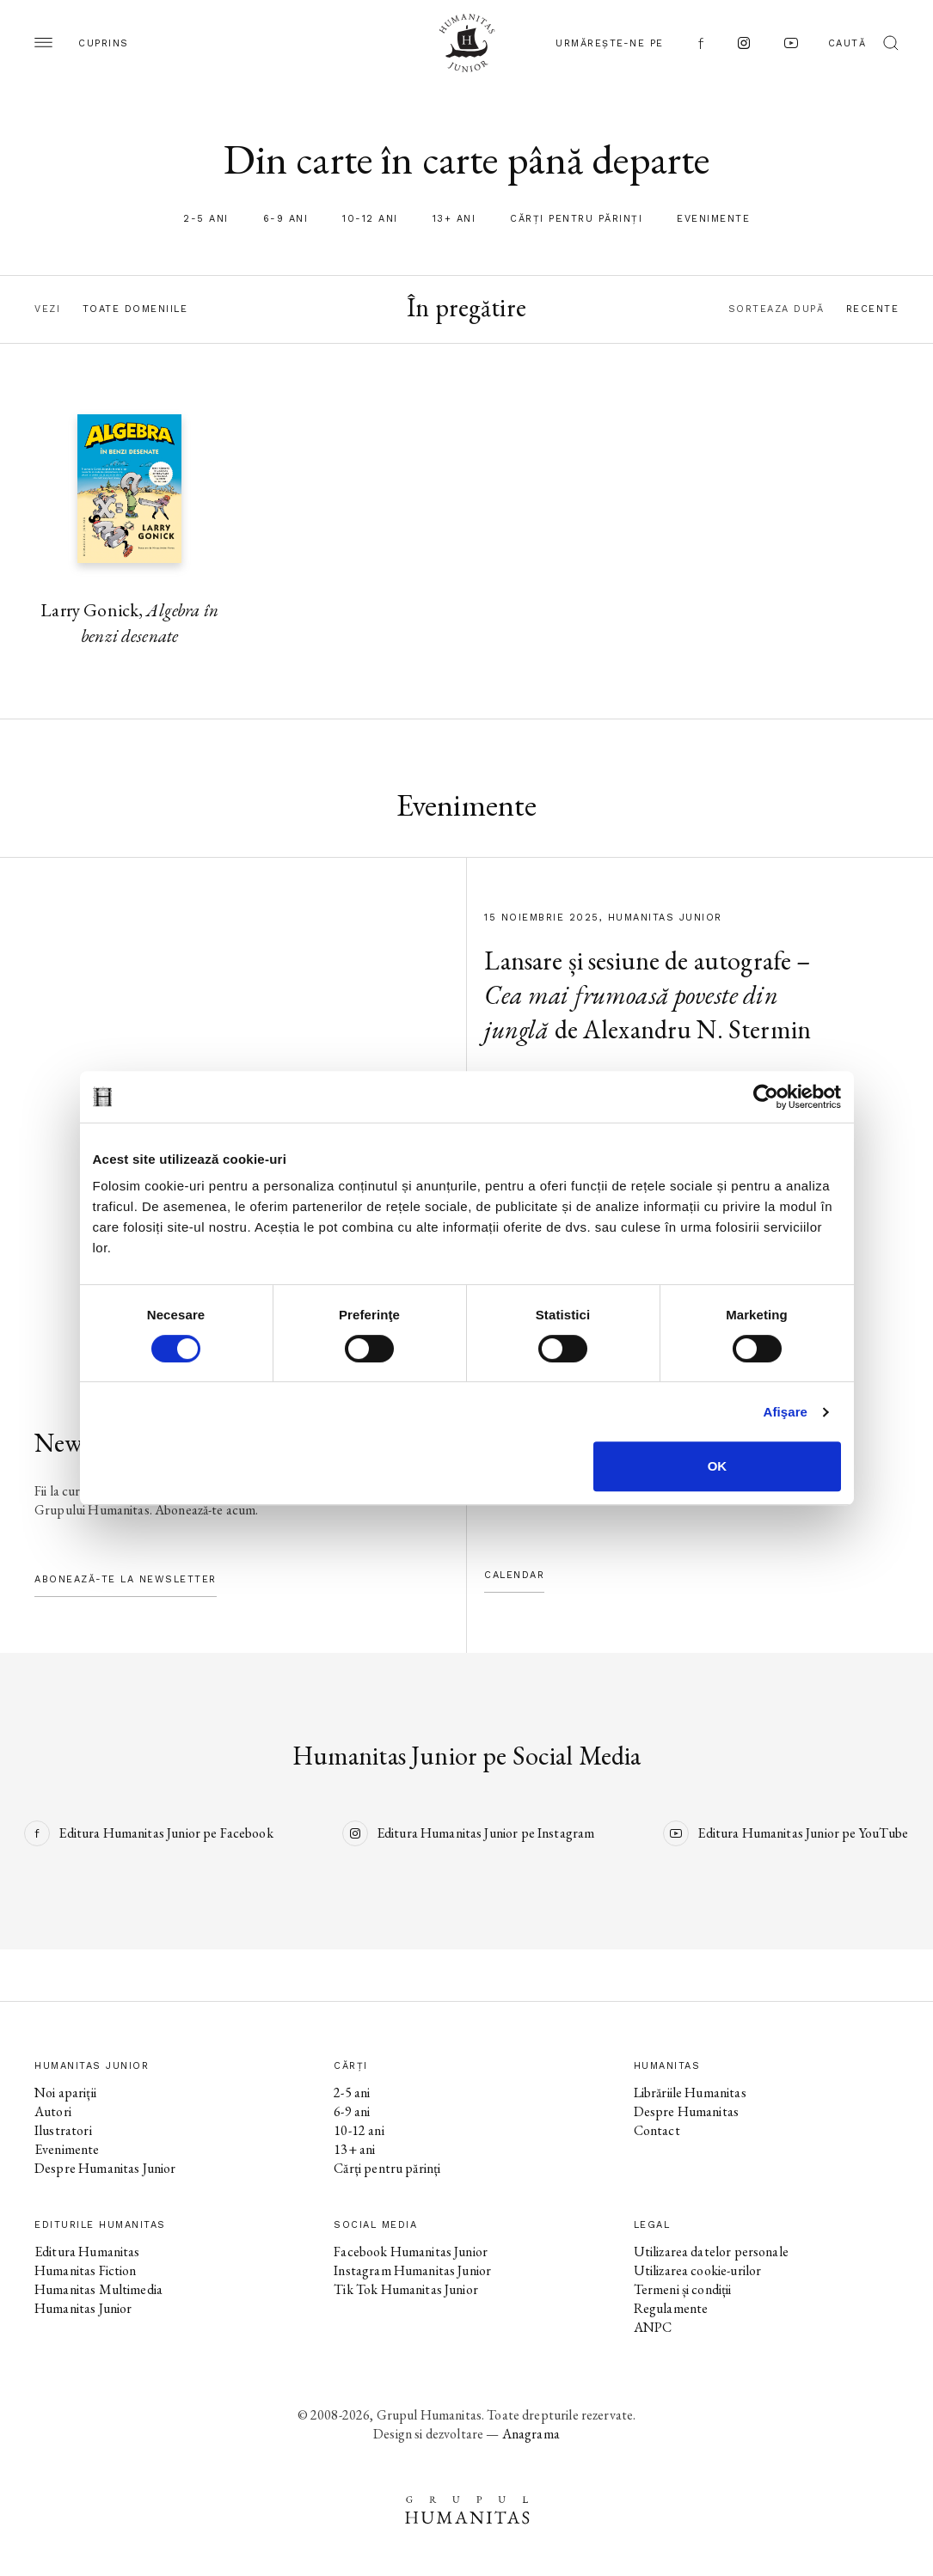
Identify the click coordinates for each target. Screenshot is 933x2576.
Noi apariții (65, 2092)
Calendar (514, 1575)
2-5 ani (206, 218)
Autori (52, 2111)
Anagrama (531, 2434)
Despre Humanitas (686, 2111)
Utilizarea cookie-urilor (698, 2270)
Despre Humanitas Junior (104, 2168)
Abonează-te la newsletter (125, 1579)
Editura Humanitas (87, 2252)
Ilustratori (63, 2130)
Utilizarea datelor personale (711, 2252)
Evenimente (713, 218)
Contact (657, 2130)
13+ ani (454, 218)
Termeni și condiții (683, 2289)
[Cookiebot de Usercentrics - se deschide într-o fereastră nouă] (766, 1097)
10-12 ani (370, 218)
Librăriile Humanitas (690, 2092)
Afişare (786, 1411)
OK (717, 1466)
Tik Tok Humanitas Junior (406, 2289)
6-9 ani (286, 218)
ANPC (653, 2327)
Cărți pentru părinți (576, 218)
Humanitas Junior (83, 2308)
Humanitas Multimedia (98, 2289)
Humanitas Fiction (85, 2270)
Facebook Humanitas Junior (411, 2252)
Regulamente (671, 2308)
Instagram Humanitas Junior (412, 2270)
